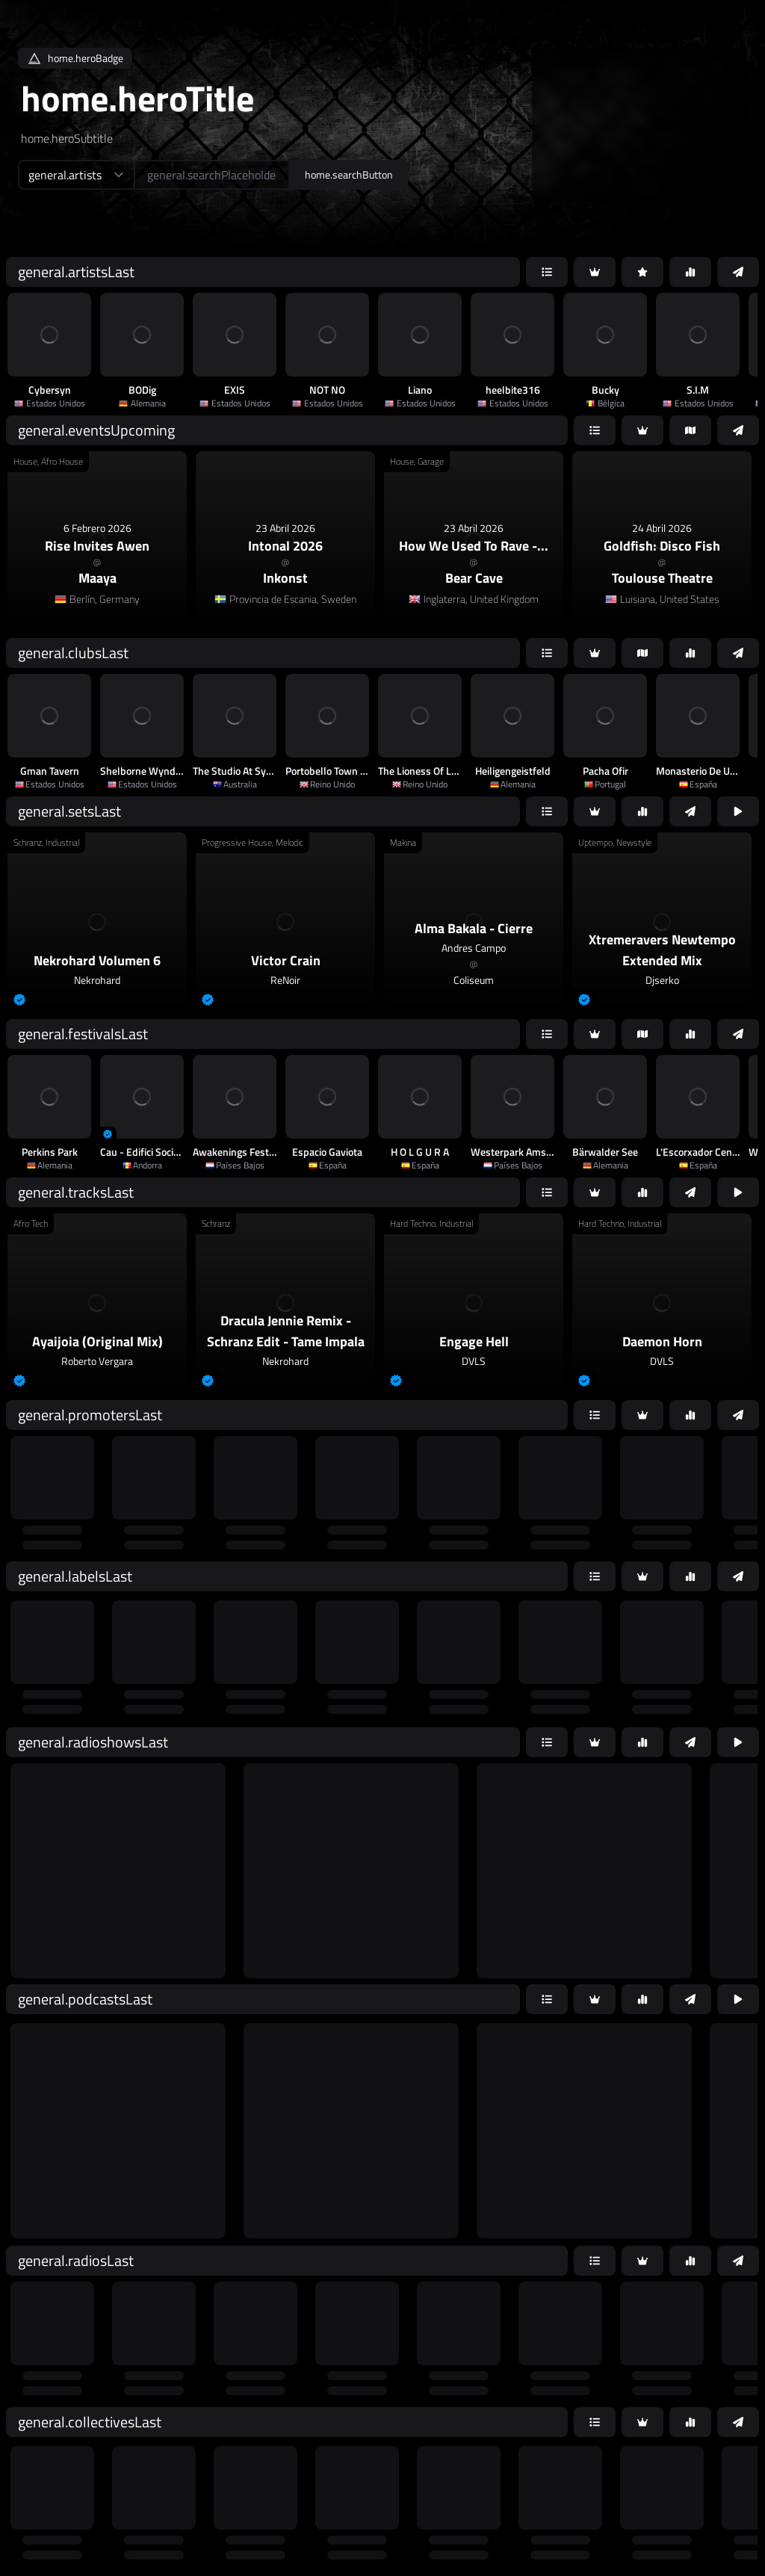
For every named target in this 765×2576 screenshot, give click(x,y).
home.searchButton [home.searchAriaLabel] (349, 174)
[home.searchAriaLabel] (212, 175)
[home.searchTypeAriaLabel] (76, 175)
